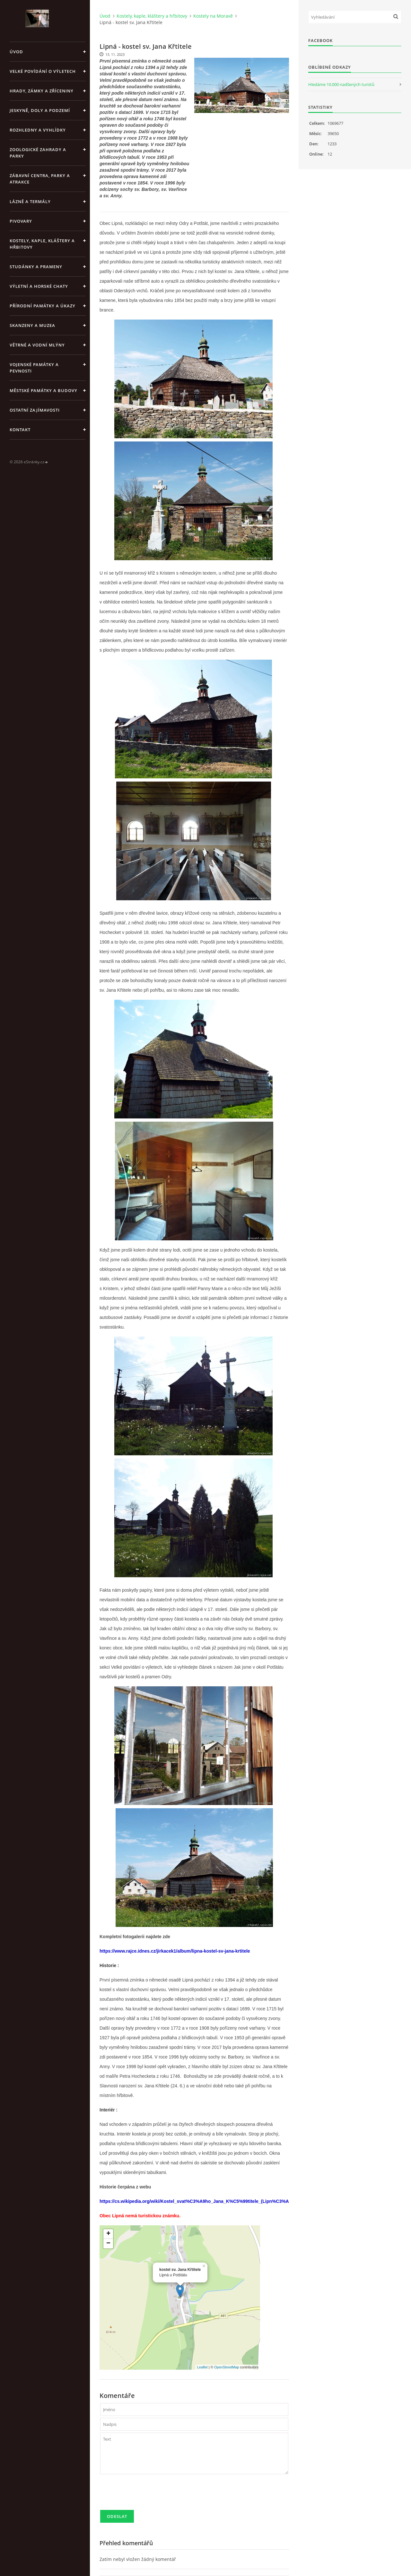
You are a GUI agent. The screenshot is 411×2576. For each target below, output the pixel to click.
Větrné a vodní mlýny (37, 345)
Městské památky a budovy (43, 390)
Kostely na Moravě (213, 16)
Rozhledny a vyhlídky (38, 130)
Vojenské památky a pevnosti (34, 368)
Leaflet (202, 2367)
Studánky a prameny (36, 267)
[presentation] (149, 2494)
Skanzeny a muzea (32, 325)
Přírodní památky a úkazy (42, 306)
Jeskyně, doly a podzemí (40, 110)
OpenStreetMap (226, 2367)
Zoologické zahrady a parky (38, 153)
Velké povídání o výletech (43, 71)
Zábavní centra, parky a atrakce (40, 179)
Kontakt (20, 429)
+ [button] (108, 2234)
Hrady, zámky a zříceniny (42, 91)
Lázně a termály (30, 201)
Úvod (16, 52)
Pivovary (21, 221)
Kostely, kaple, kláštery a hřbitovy (42, 244)
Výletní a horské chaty (39, 286)
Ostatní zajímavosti (35, 410)
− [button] (108, 2243)
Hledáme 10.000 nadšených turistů (341, 84)
